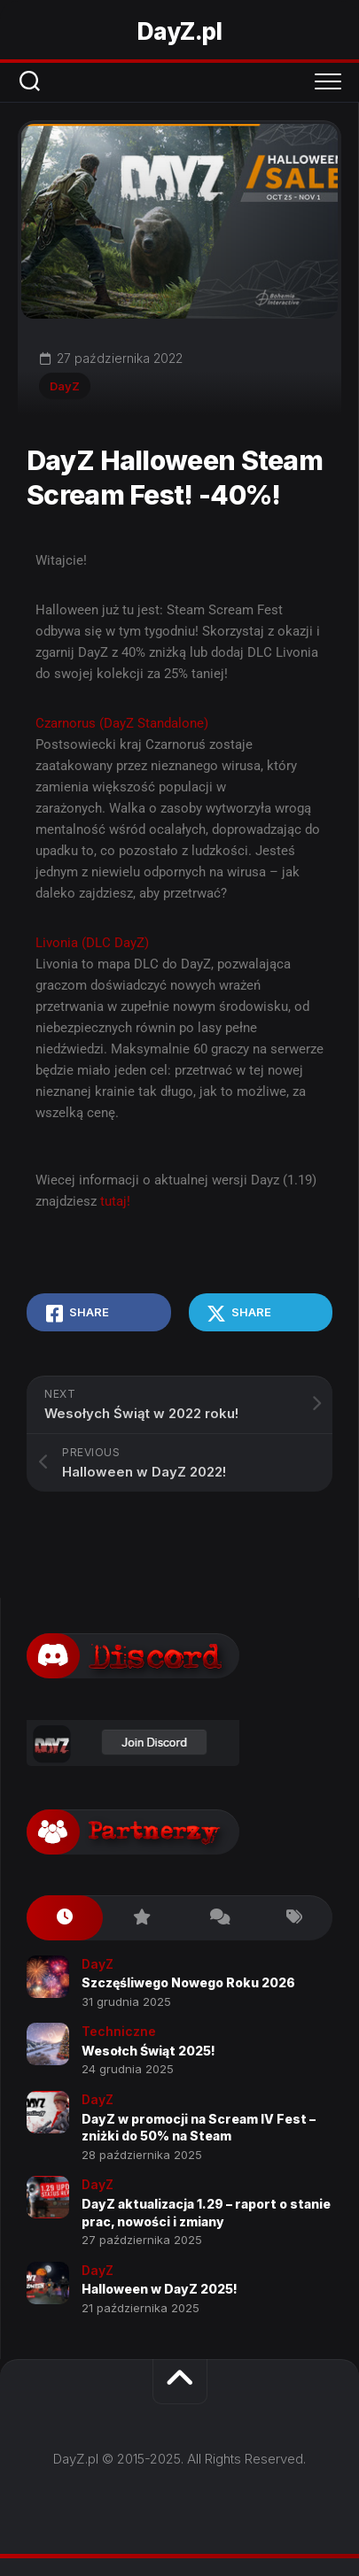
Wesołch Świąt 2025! (148, 2050)
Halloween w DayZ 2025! (160, 2288)
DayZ (65, 386)
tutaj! (115, 1201)
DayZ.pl (179, 31)
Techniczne (119, 2031)
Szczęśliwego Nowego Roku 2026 (188, 1982)
